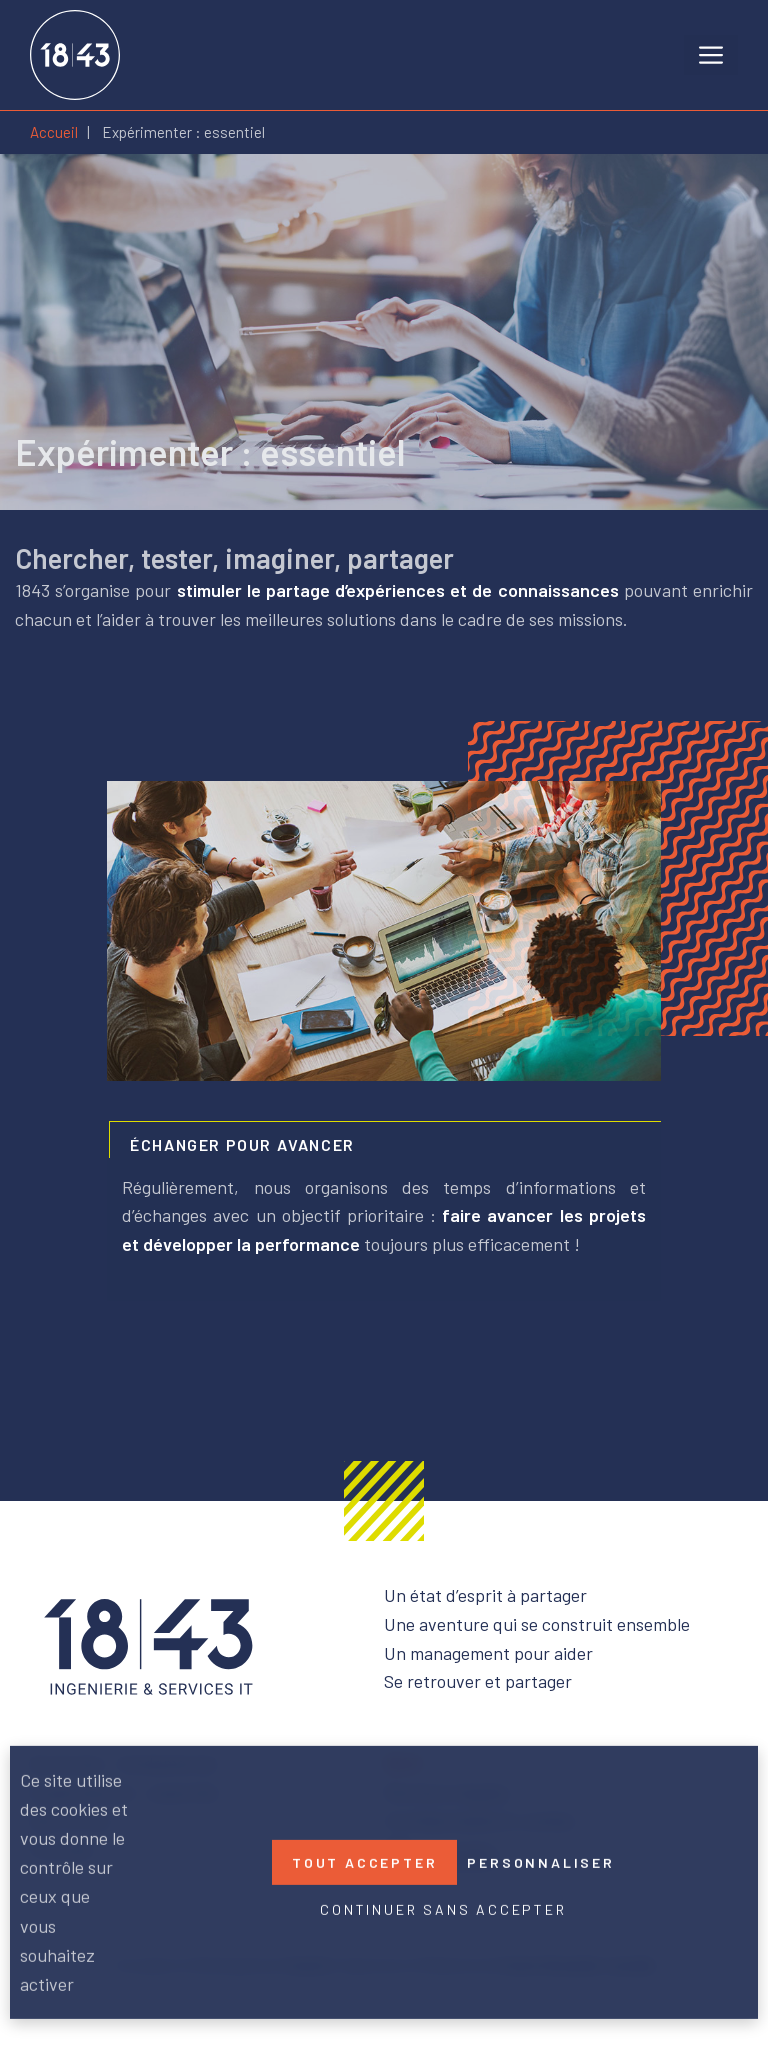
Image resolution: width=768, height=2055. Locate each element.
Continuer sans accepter (443, 1909)
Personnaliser (540, 1862)
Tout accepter (364, 1862)
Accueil (54, 132)
